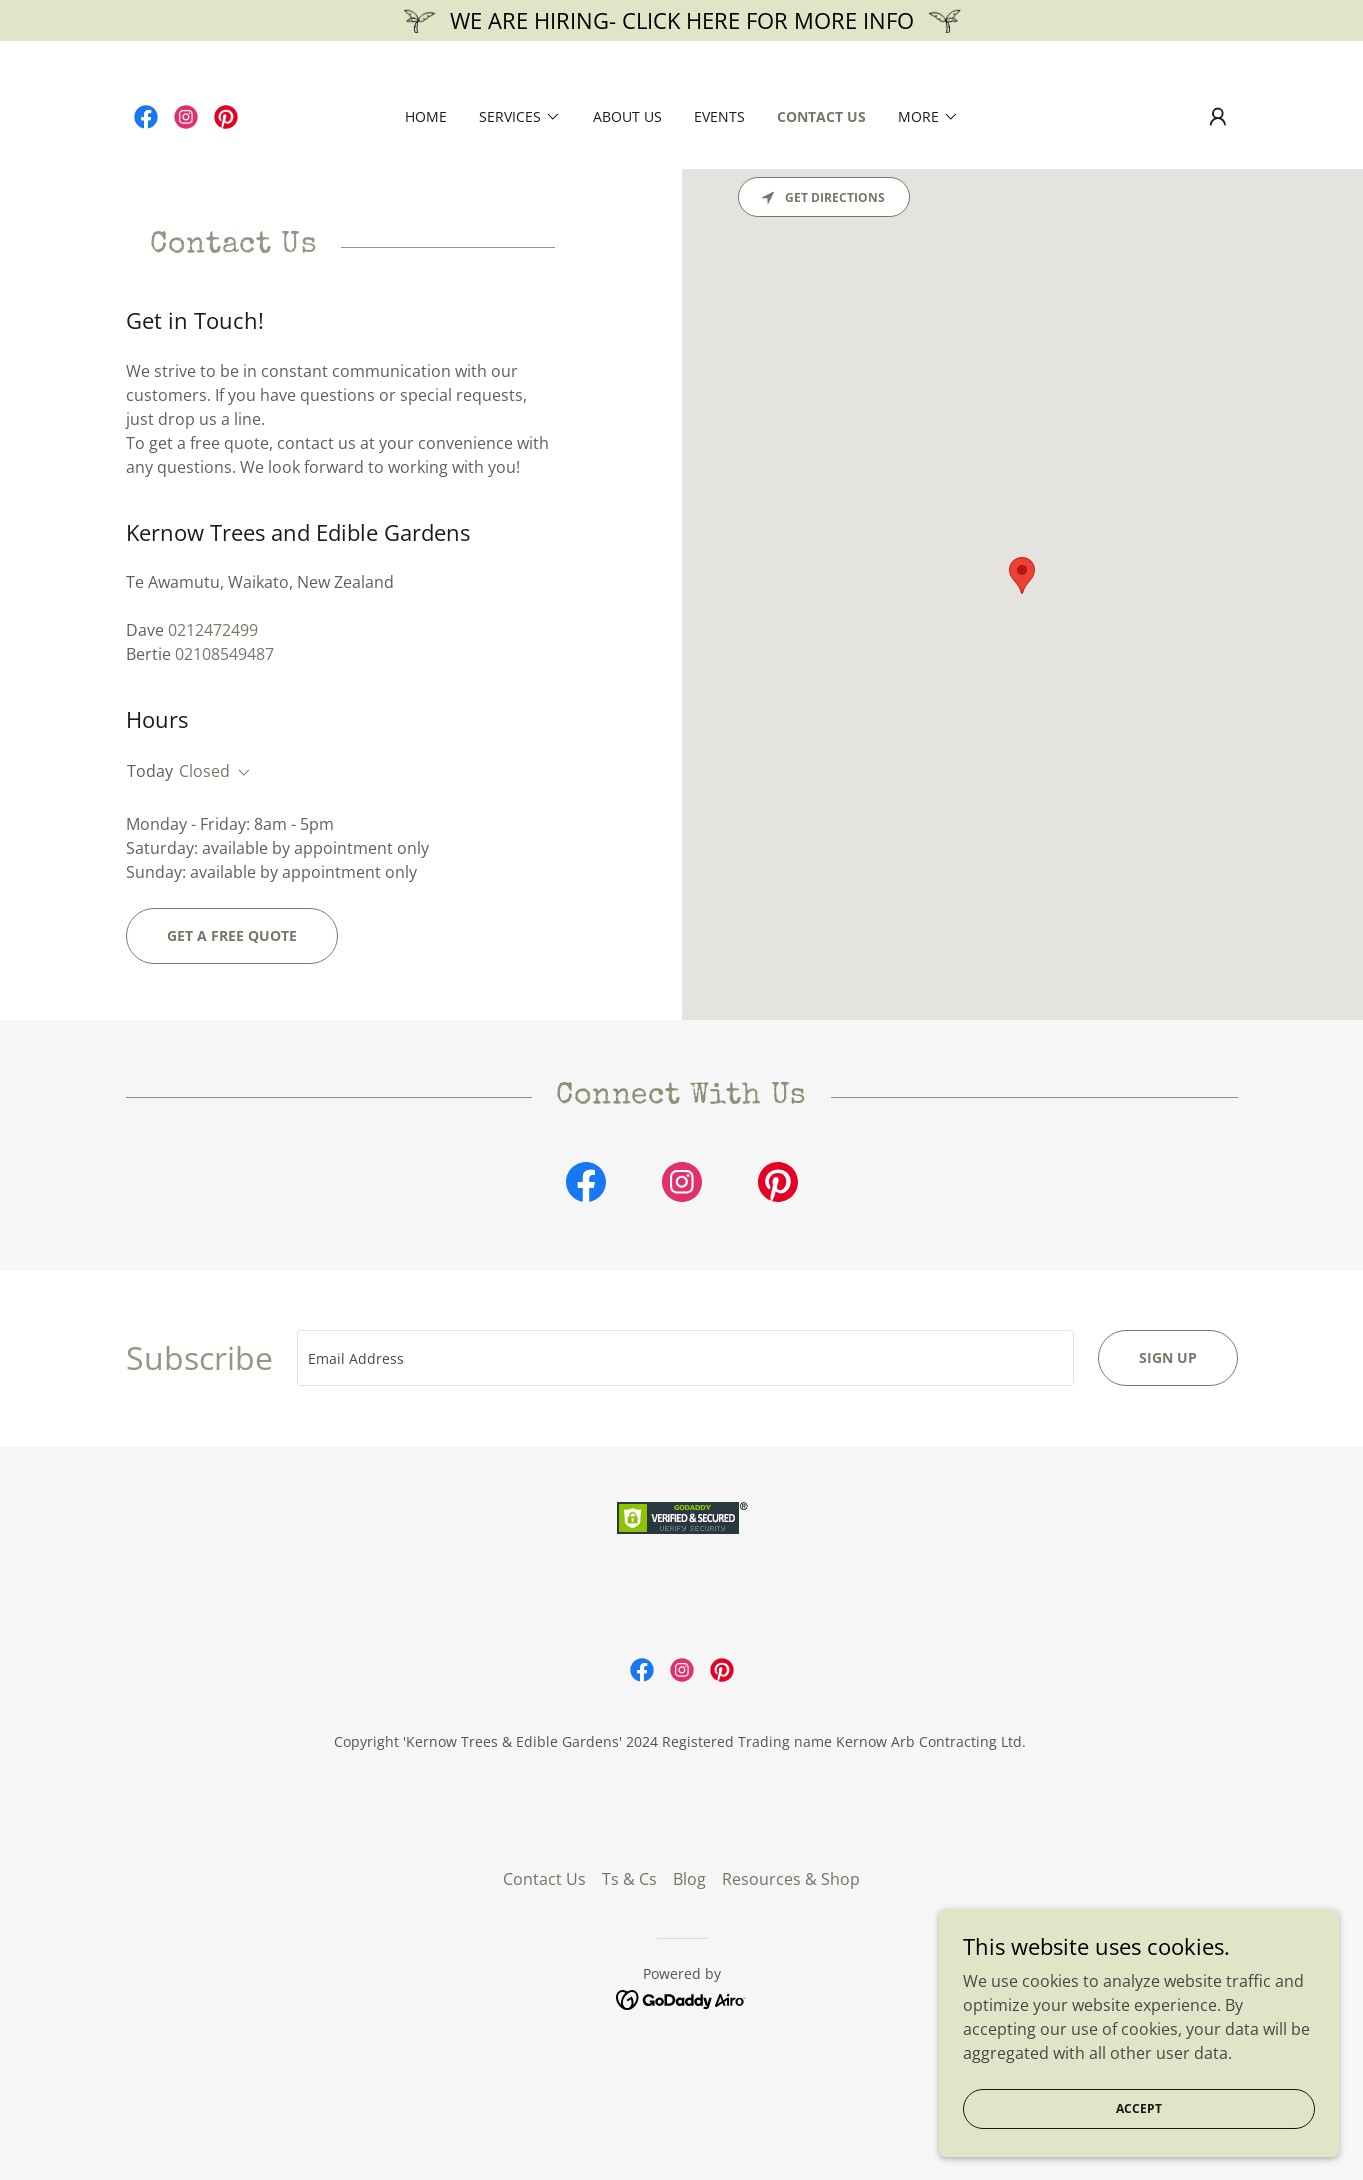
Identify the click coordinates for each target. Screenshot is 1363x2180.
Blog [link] (689, 1993)
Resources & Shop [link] (791, 1993)
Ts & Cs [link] (629, 1993)
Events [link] (719, 116)
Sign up (1168, 1357)
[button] (520, 117)
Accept (1139, 2108)
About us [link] (627, 116)
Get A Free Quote (232, 935)
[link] (146, 117)
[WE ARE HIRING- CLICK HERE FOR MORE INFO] (681, 20)
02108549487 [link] (224, 654)
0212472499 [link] (213, 630)
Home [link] (426, 116)
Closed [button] (204, 771)
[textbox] (685, 1358)
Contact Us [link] (821, 116)
